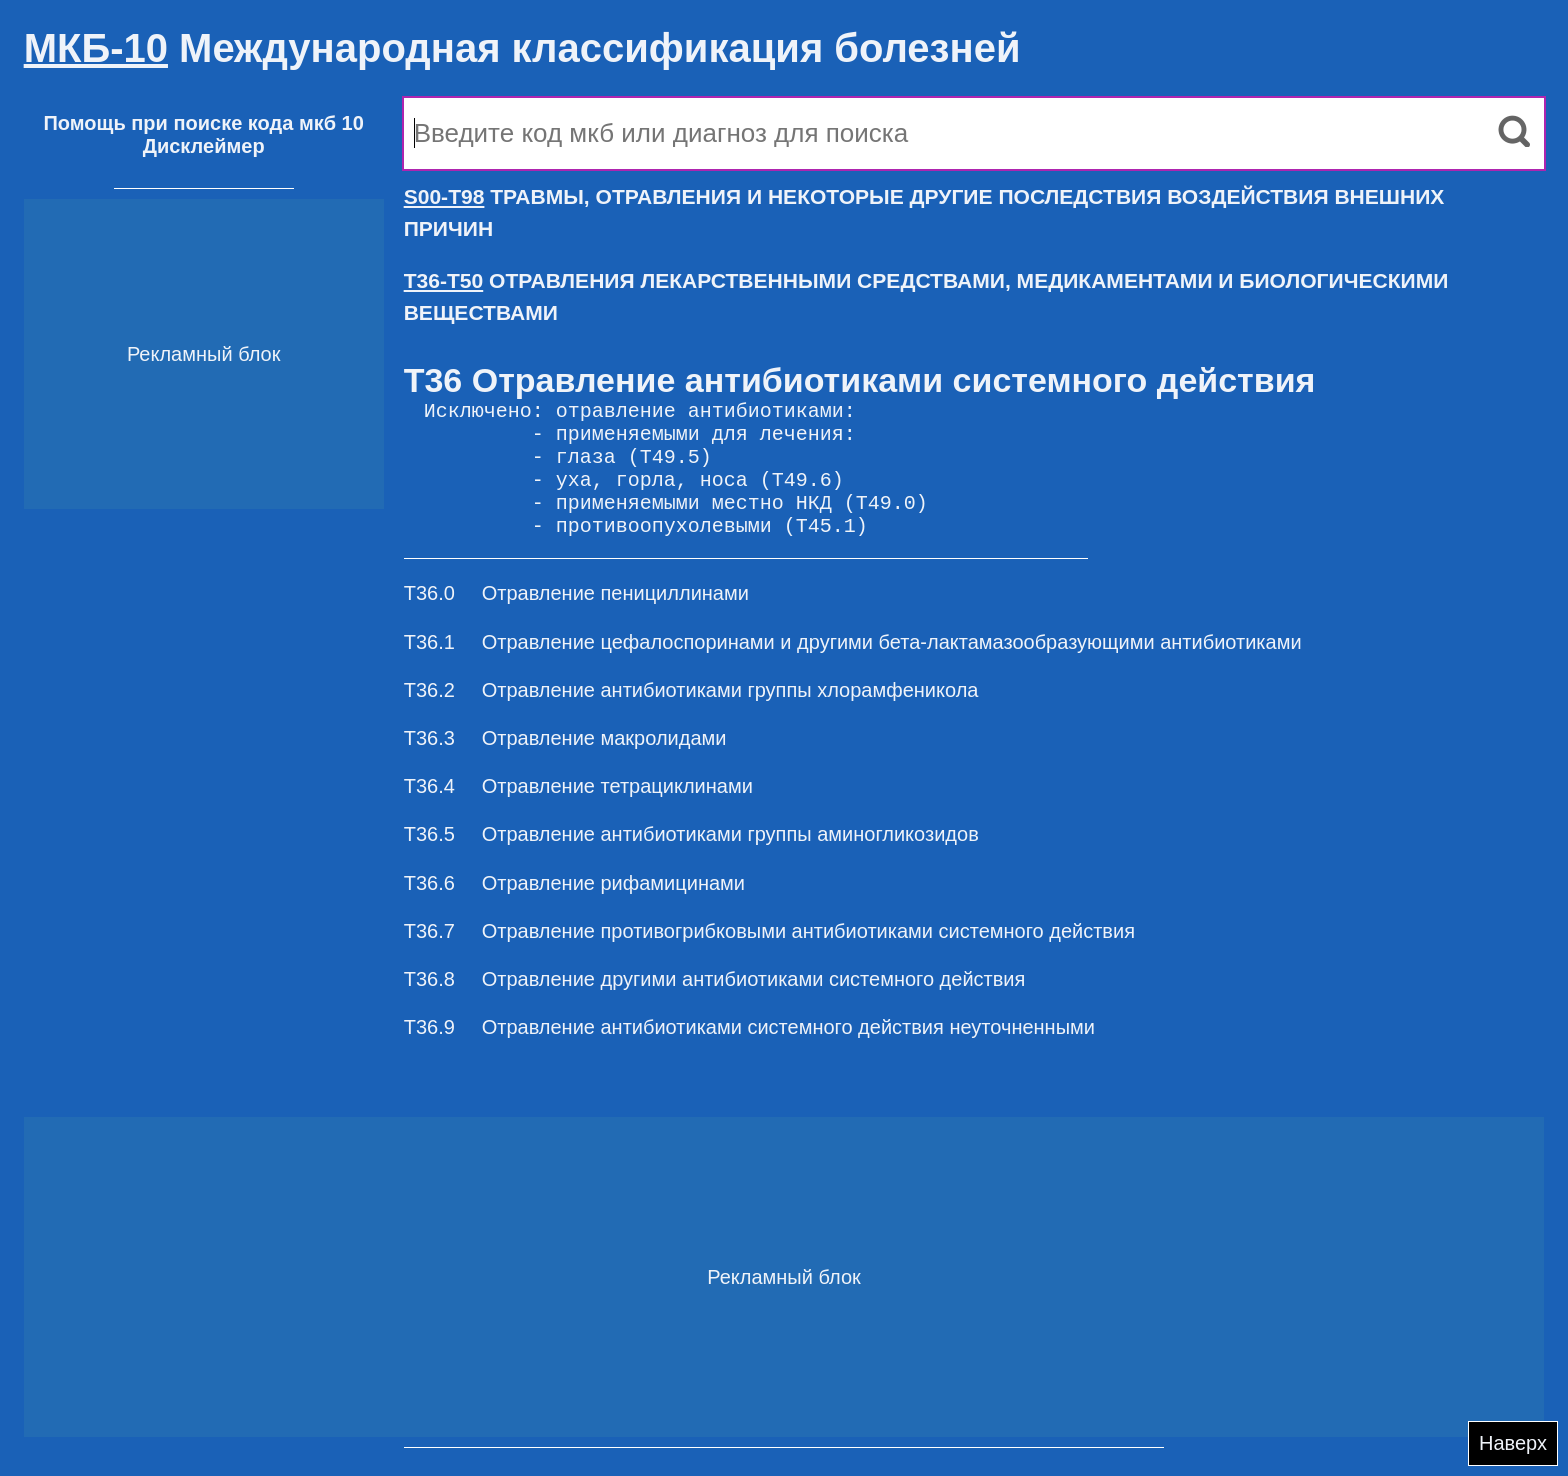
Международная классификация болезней (522, 48)
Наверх (1513, 1443)
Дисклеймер (204, 146)
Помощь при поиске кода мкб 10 (203, 123)
